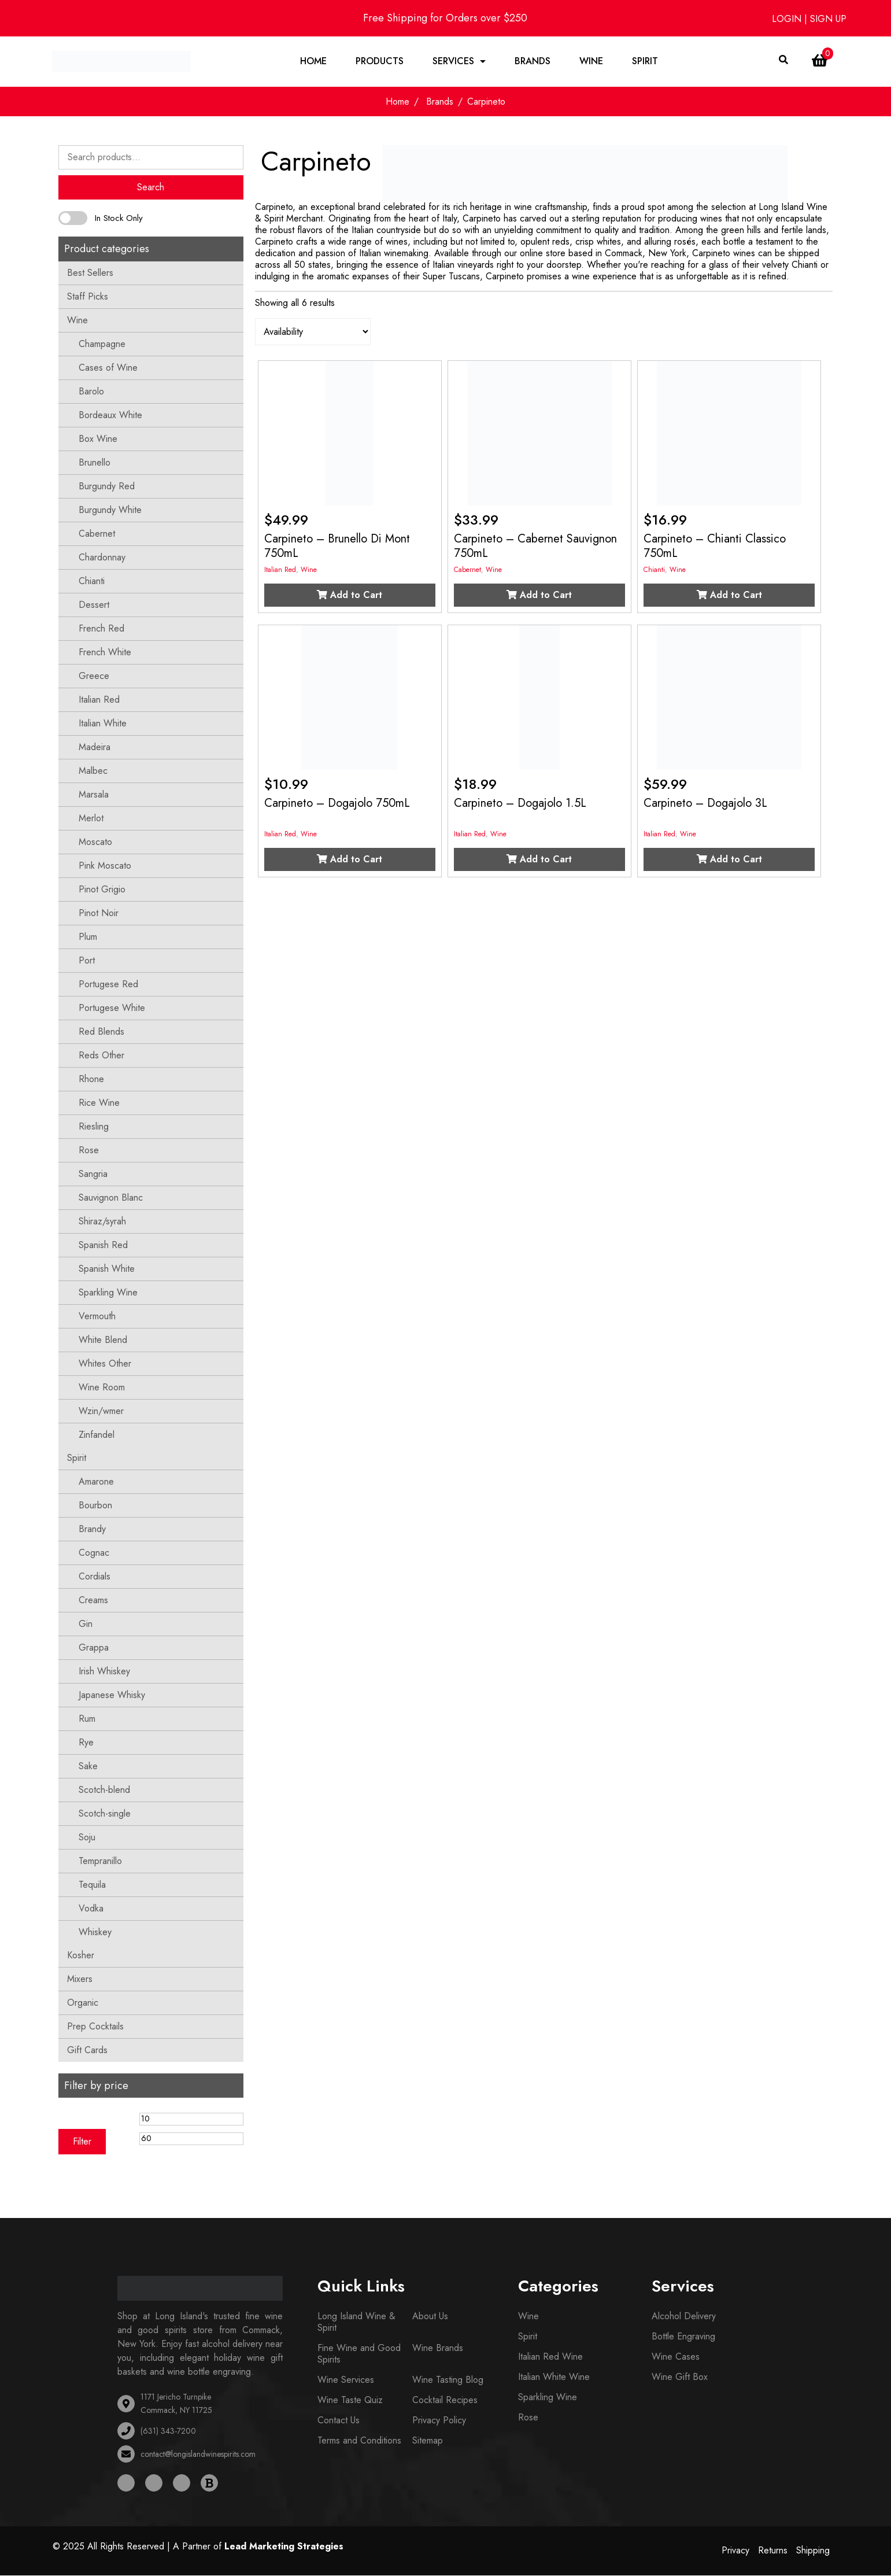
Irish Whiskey (104, 1671)
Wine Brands (437, 2348)
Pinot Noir (99, 913)
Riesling (94, 1127)
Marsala (94, 795)
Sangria (93, 1174)
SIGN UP (828, 18)
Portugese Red (108, 984)
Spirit (645, 61)
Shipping (813, 2550)
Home (313, 61)
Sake (88, 1766)
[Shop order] (313, 332)
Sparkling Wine (108, 1293)
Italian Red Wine (550, 2357)
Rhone (91, 1079)
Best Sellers (90, 273)
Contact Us (338, 2420)
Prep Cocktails (95, 2027)
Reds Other (101, 1055)
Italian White (103, 723)
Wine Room (102, 1387)
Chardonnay (102, 557)
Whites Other (105, 1364)
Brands (532, 61)
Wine (591, 61)
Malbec (93, 771)
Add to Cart (349, 596)
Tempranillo (100, 1861)
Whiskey (95, 1932)
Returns (773, 2550)
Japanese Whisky (112, 1695)
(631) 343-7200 (168, 2431)
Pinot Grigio (102, 889)
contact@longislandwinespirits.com (198, 2454)
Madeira (94, 747)
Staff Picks (87, 297)
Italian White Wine (554, 2377)
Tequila (92, 1885)
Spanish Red (103, 1245)
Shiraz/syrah (102, 1221)
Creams (93, 1600)
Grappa (94, 1648)
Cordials (94, 1577)
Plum (88, 937)
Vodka (91, 1909)
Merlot (91, 818)
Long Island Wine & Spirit (356, 2322)
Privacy (735, 2550)
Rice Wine (99, 1103)
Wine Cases (676, 2357)
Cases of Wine (108, 368)
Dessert (94, 605)
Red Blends (101, 1032)
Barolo (91, 391)
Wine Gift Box (680, 2377)
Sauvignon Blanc (111, 1198)
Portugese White (112, 1008)
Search (150, 188)
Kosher (80, 1955)
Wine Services (345, 2380)
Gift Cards (87, 2050)
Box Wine (98, 439)
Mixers (80, 1979)
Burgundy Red (107, 486)
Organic (82, 2003)
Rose (89, 1150)
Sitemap (427, 2441)
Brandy (92, 1529)
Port (87, 961)
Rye (86, 1743)
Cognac (94, 1553)
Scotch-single (105, 1814)
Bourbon (95, 1505)
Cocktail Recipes (445, 2400)
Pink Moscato (105, 866)
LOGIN (788, 18)
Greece (94, 676)
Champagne (102, 344)
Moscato (95, 842)
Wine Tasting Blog (447, 2380)
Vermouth (97, 1316)
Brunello (94, 463)
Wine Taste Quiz (350, 2400)
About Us (430, 2316)
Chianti (92, 581)
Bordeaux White (110, 415)
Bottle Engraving (683, 2337)
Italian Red (99, 700)
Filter (82, 2142)
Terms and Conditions (359, 2441)
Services (453, 61)
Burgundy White (110, 510)
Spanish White (107, 1269)
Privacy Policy (439, 2420)
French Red (101, 629)
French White (105, 652)
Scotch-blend (104, 1790)
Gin (86, 1624)
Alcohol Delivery (684, 2316)
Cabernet (97, 534)
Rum (87, 1719)
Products (380, 61)
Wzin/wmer (101, 1411)
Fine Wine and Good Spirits (359, 2354)
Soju (87, 1837)
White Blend (103, 1340)
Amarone (96, 1482)
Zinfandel (96, 1435)
